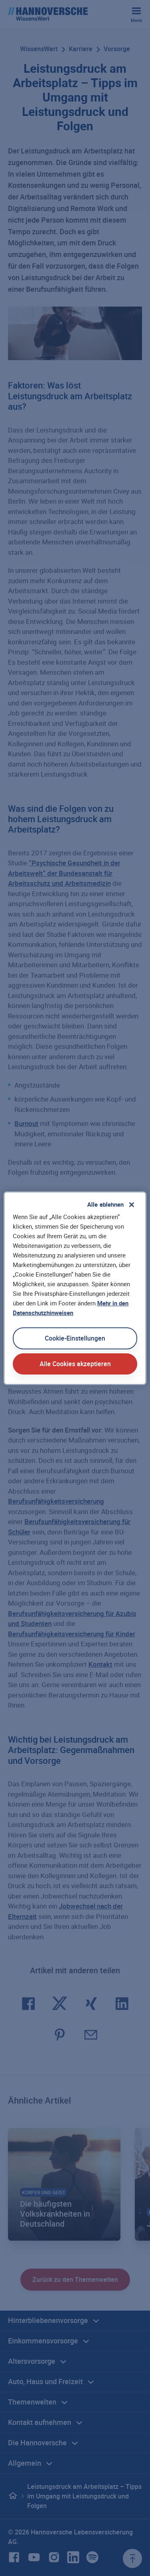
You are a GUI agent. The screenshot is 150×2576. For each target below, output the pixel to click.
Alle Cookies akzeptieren (75, 1363)
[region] (75, 1288)
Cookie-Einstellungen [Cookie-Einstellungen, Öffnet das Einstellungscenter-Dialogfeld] (75, 1338)
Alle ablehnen (105, 1204)
